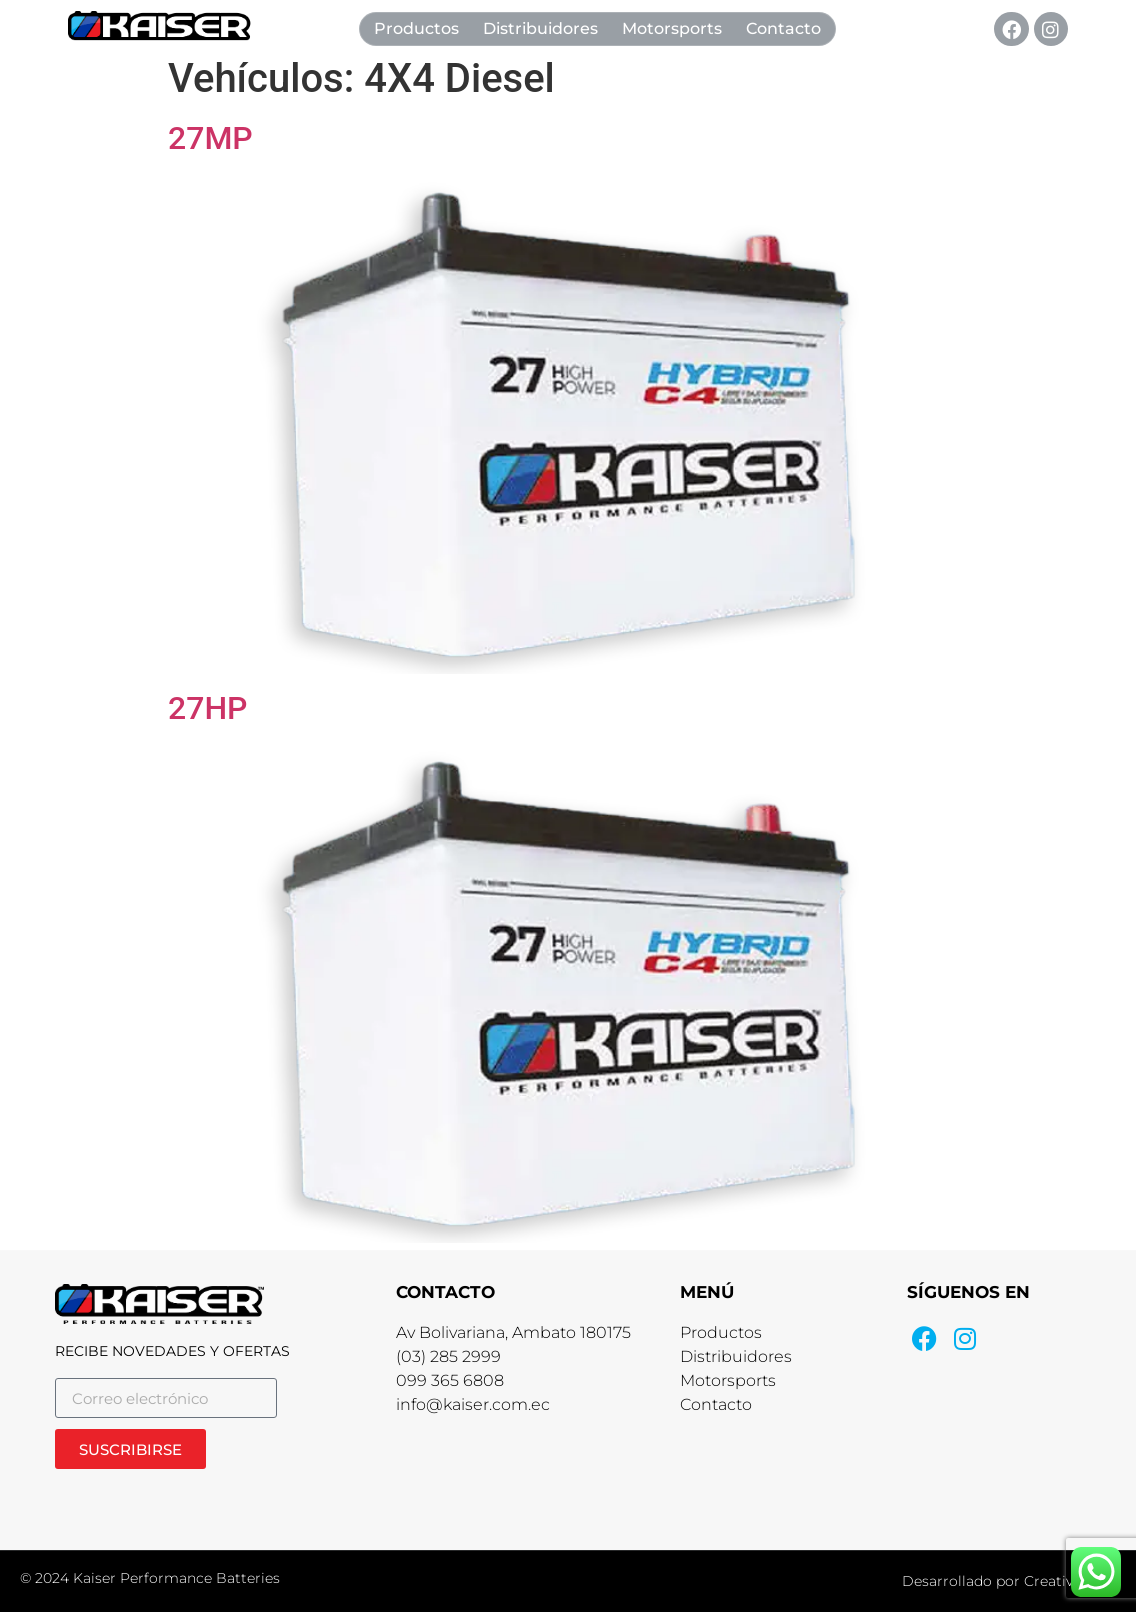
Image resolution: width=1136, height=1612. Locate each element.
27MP (210, 138)
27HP (208, 708)
